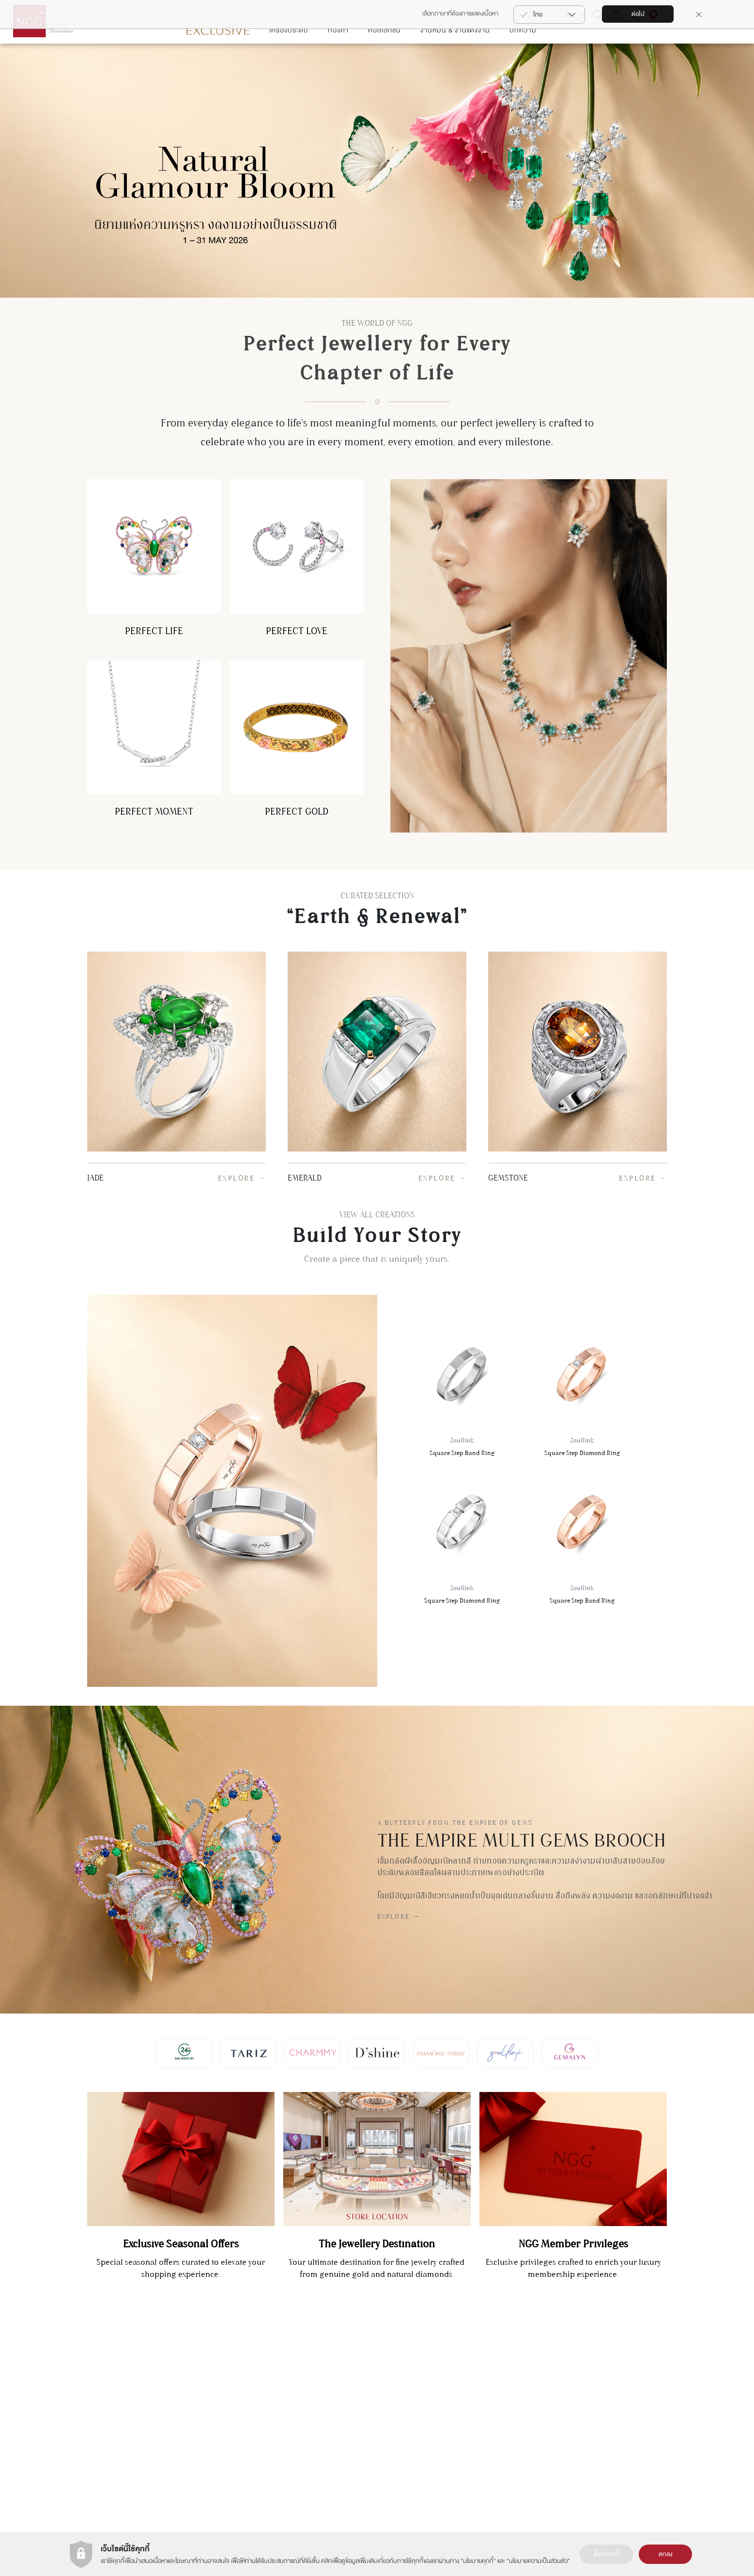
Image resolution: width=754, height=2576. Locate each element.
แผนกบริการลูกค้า (183, 2397)
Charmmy (322, 2389)
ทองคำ (338, 59)
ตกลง (666, 2554)
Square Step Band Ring (462, 1417)
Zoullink (319, 2415)
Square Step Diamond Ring (582, 1417)
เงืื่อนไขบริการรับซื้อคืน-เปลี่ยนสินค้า (671, 2442)
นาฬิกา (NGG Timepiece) (536, 2389)
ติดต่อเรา (639, 2376)
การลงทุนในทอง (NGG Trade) (541, 2376)
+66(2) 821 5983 (182, 2414)
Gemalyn (321, 2376)
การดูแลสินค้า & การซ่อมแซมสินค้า (670, 2389)
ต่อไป (638, 14)
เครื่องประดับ (288, 59)
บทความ (523, 59)
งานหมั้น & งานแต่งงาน (455, 59)
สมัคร (60, 2391)
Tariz (315, 2402)
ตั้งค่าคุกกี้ (606, 2554)
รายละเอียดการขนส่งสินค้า (660, 2415)
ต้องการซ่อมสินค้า (650, 2402)
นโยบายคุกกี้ (478, 2561)
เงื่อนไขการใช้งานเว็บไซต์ (410, 2389)
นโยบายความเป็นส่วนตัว (538, 2561)
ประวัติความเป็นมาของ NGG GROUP (427, 2376)
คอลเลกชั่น (384, 59)
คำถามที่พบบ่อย (648, 2429)
